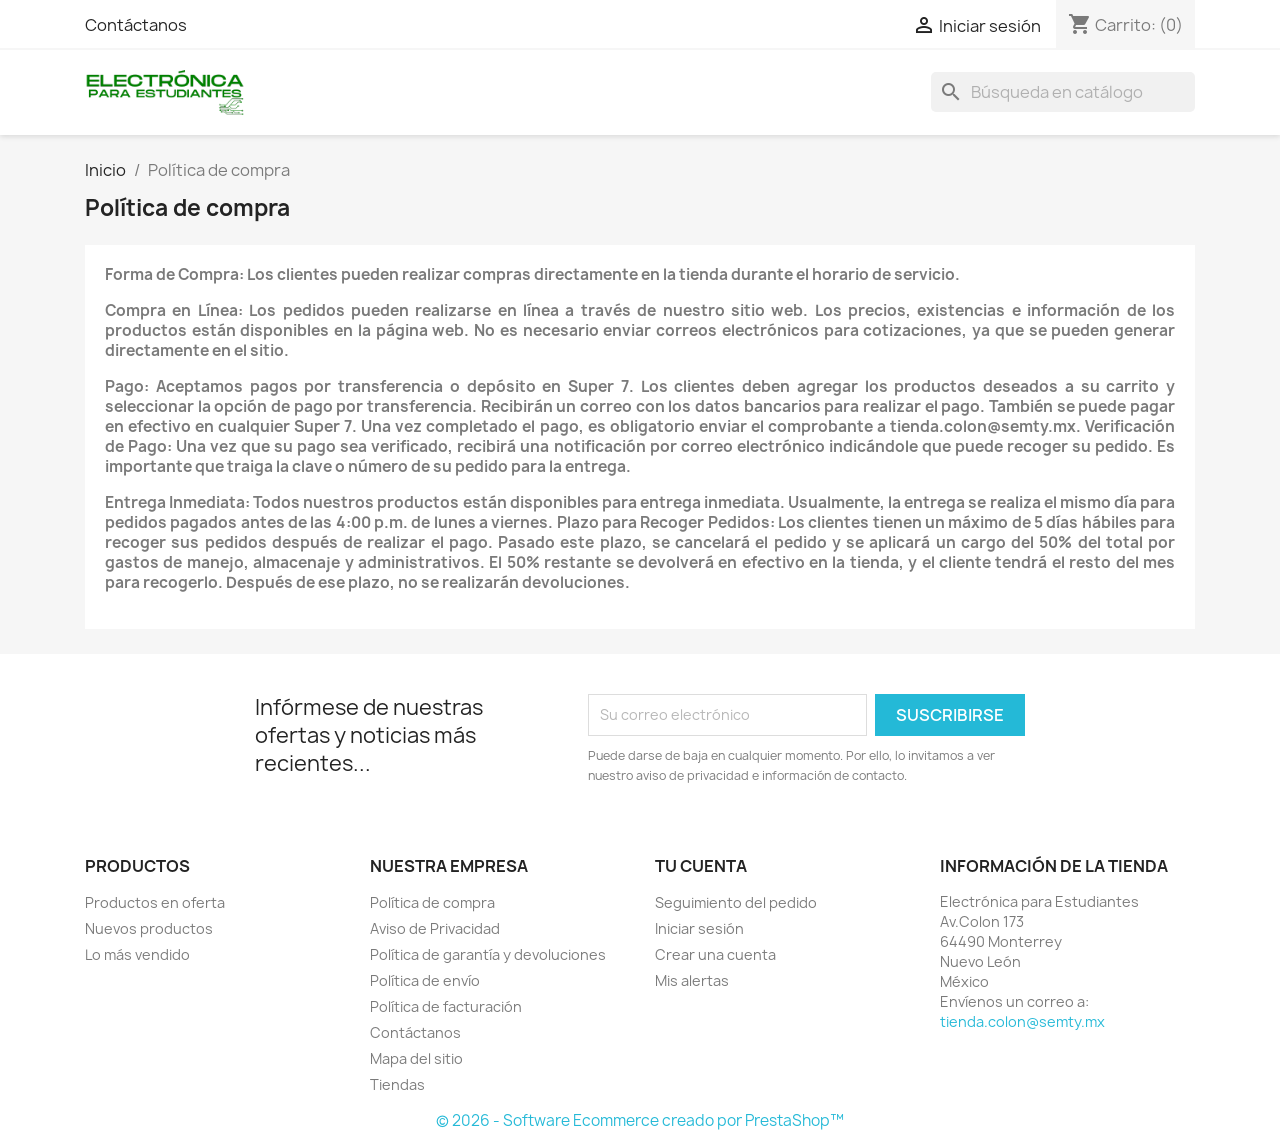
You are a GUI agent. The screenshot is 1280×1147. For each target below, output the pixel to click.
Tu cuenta (701, 866)
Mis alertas (692, 980)
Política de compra (432, 902)
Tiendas (397, 1084)
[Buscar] (1063, 92)
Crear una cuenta (715, 954)
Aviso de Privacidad (435, 928)
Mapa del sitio (416, 1058)
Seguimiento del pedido (736, 902)
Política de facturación (446, 1006)
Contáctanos (136, 25)
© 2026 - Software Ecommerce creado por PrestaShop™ (640, 1120)
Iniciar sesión (699, 928)
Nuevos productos (149, 928)
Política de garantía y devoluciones (488, 954)
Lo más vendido (137, 954)
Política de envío (425, 980)
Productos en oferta (155, 902)
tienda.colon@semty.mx (1022, 1021)
